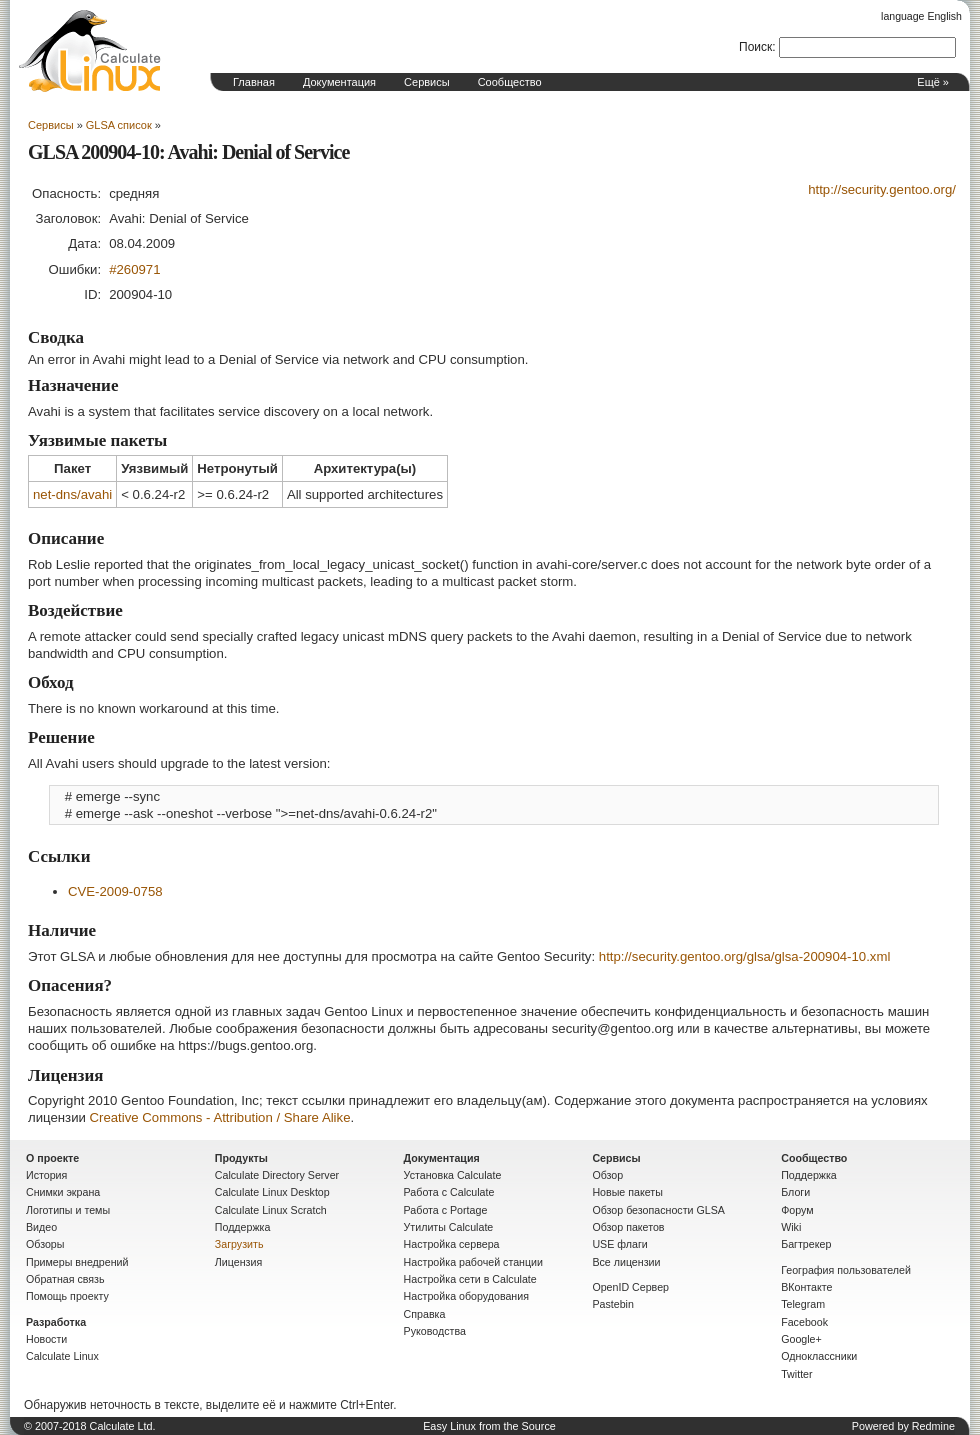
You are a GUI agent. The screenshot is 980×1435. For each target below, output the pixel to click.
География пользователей (846, 1270)
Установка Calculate (453, 1175)
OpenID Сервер (630, 1287)
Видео (41, 1227)
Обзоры (45, 1244)
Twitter (796, 1374)
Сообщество (510, 82)
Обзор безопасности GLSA (658, 1210)
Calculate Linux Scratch (271, 1210)
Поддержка (243, 1227)
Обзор (607, 1175)
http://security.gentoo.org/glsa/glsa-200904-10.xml (745, 956)
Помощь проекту (67, 1296)
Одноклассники (819, 1356)
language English (921, 16)
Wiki (791, 1227)
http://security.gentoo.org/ (882, 189)
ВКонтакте (806, 1287)
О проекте (52, 1158)
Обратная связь (65, 1279)
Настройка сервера (452, 1244)
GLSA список (119, 125)
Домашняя (90, 51)
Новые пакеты (627, 1192)
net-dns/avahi (72, 494)
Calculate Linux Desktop (272, 1192)
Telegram (803, 1304)
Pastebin (612, 1304)
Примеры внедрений (77, 1262)
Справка (425, 1314)
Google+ (801, 1339)
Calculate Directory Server (277, 1175)
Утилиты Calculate (449, 1227)
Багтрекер (806, 1244)
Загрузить (239, 1244)
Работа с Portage (446, 1210)
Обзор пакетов (628, 1227)
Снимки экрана (63, 1192)
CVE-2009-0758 (115, 891)
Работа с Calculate (449, 1192)
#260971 (134, 269)
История (46, 1175)
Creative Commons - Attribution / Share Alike (220, 1117)
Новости (46, 1339)
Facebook (804, 1322)
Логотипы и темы (68, 1210)
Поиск (755, 47)
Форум (797, 1210)
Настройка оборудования (466, 1296)
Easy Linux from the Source (489, 1426)
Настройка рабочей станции (473, 1262)
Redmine (933, 1426)
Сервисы (427, 82)
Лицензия (238, 1262)
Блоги (795, 1192)
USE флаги (619, 1244)
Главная (254, 82)
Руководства (435, 1331)
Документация (339, 82)
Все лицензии (626, 1262)
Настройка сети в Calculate (470, 1279)
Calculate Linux (62, 1356)
